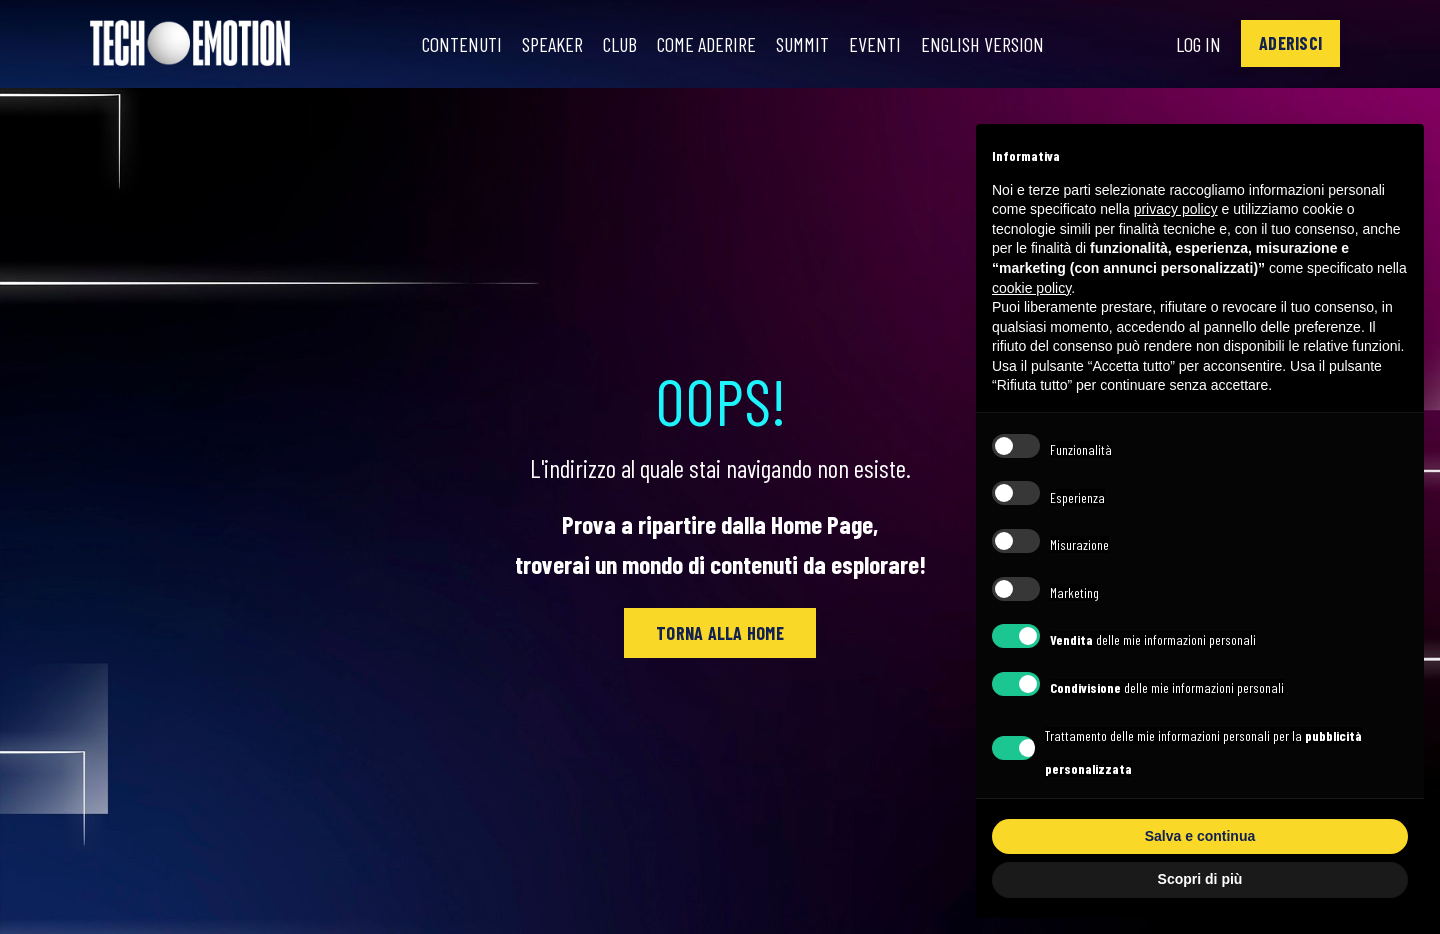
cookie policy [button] (1031, 288)
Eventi (875, 44)
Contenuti (462, 44)
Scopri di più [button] (1200, 879)
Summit (802, 44)
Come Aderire (706, 44)
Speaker (552, 44)
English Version (982, 44)
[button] (1290, 43)
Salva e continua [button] (1200, 836)
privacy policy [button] (1176, 209)
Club (620, 44)
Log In (1198, 44)
